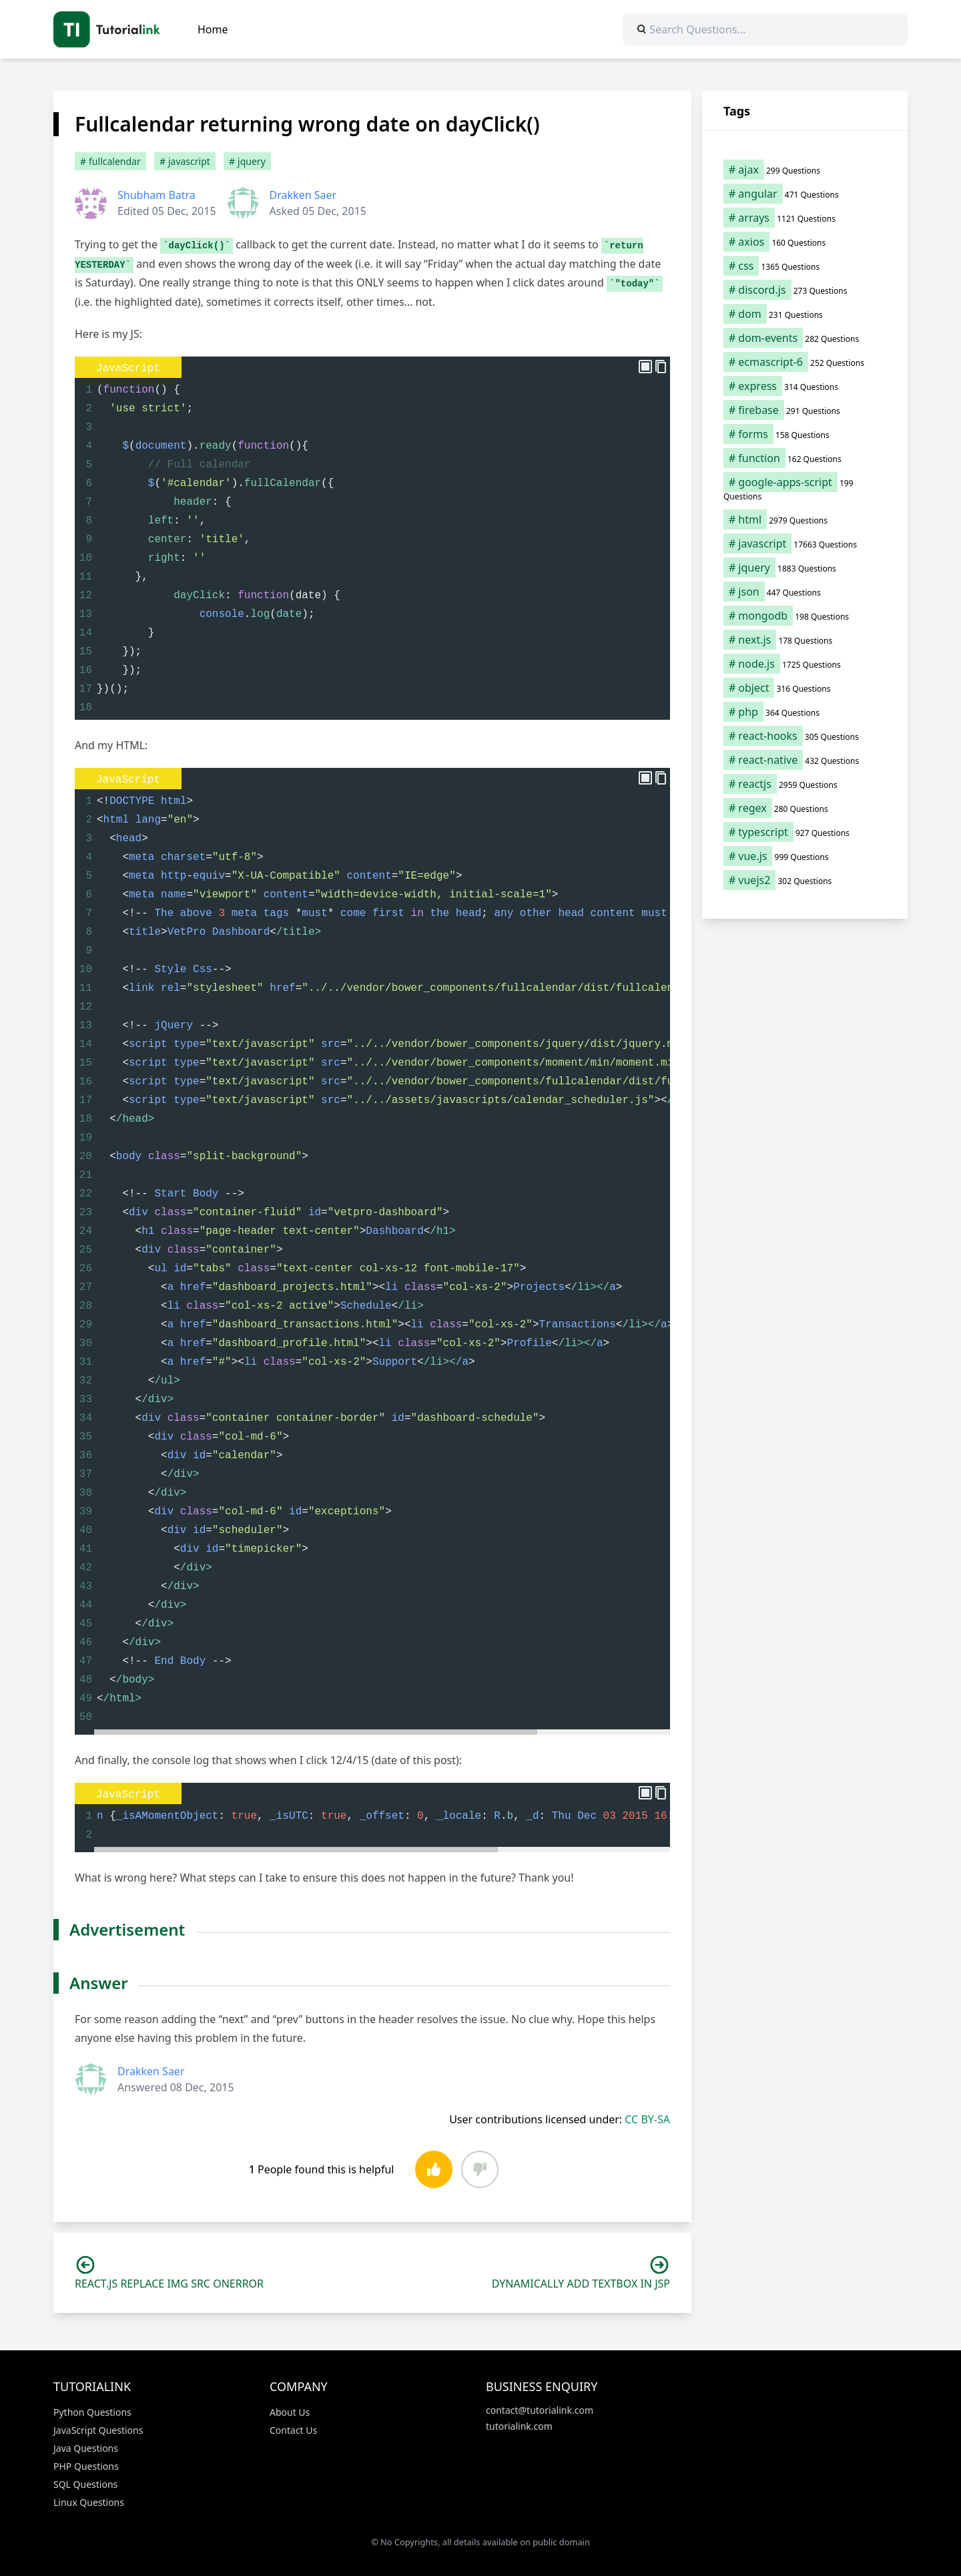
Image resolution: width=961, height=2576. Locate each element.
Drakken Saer (303, 195)
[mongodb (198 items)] (804, 615)
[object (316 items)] (804, 687)
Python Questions (92, 2412)
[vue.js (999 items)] (804, 856)
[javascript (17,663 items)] (804, 543)
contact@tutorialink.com (539, 2410)
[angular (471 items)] (804, 193)
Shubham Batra (156, 195)
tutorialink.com (519, 2426)
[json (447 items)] (804, 591)
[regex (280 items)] (804, 808)
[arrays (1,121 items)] (804, 217)
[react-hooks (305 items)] (804, 735)
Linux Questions (88, 2502)
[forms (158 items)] (804, 434)
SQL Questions (85, 2484)
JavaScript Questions (98, 2430)
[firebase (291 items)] (804, 410)
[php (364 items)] (804, 711)
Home (213, 29)
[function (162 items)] (804, 458)
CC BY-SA (647, 2119)
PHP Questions (86, 2466)
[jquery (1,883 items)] (804, 567)
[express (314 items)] (804, 386)
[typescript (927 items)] (804, 832)
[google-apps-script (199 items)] (804, 488)
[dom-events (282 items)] (804, 338)
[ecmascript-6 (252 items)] (804, 362)
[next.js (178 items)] (804, 639)
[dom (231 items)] (804, 313)
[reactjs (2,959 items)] (804, 784)
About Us (290, 2412)
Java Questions (85, 2448)
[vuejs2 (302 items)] (804, 880)
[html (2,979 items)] (804, 519)
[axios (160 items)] (804, 241)
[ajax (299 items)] (804, 169)
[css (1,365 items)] (804, 265)
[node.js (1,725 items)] (804, 663)
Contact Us (293, 2430)
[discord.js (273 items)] (804, 289)
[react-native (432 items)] (804, 760)
